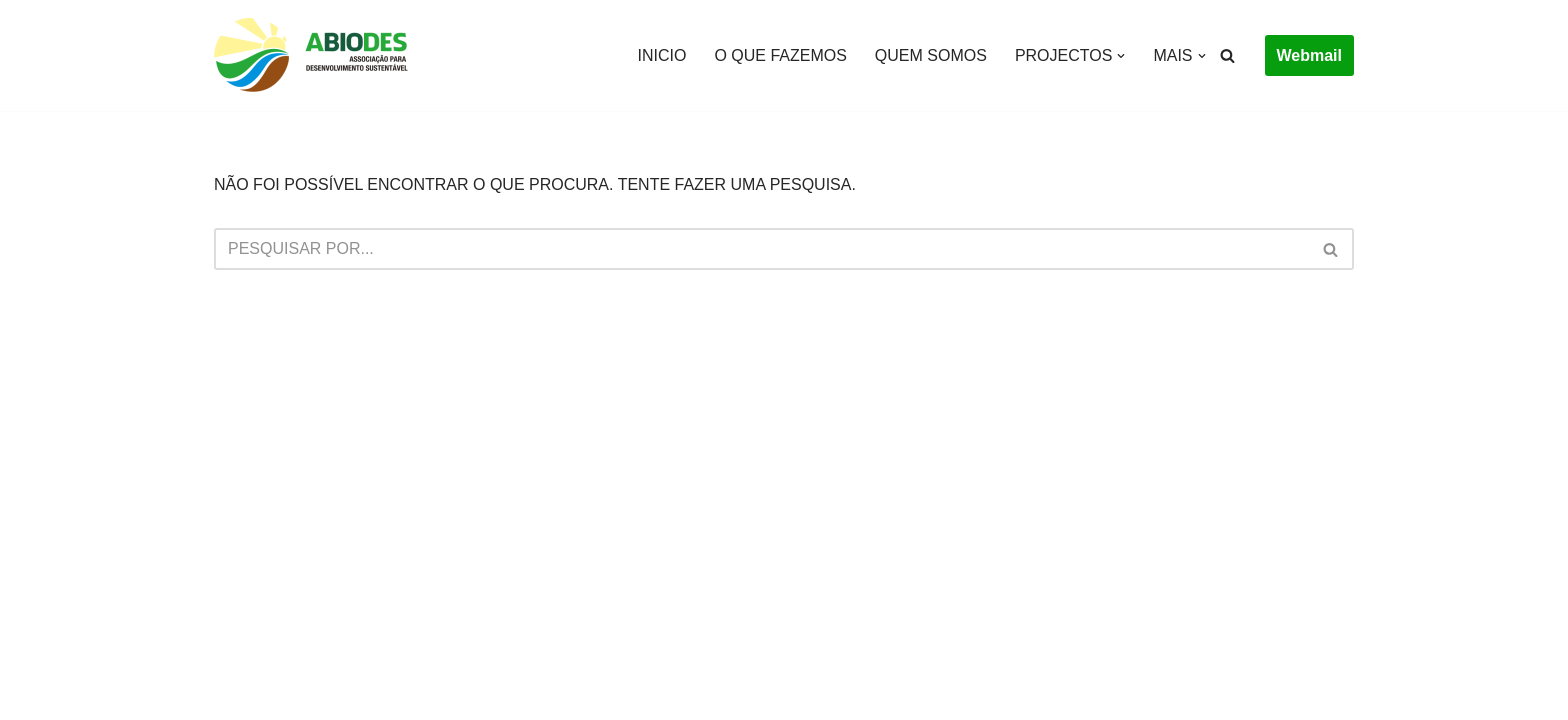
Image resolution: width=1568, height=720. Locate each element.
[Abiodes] (314, 55)
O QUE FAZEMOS (780, 55)
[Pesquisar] (1227, 55)
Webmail (1310, 55)
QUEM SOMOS (931, 55)
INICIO (662, 55)
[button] (1121, 56)
